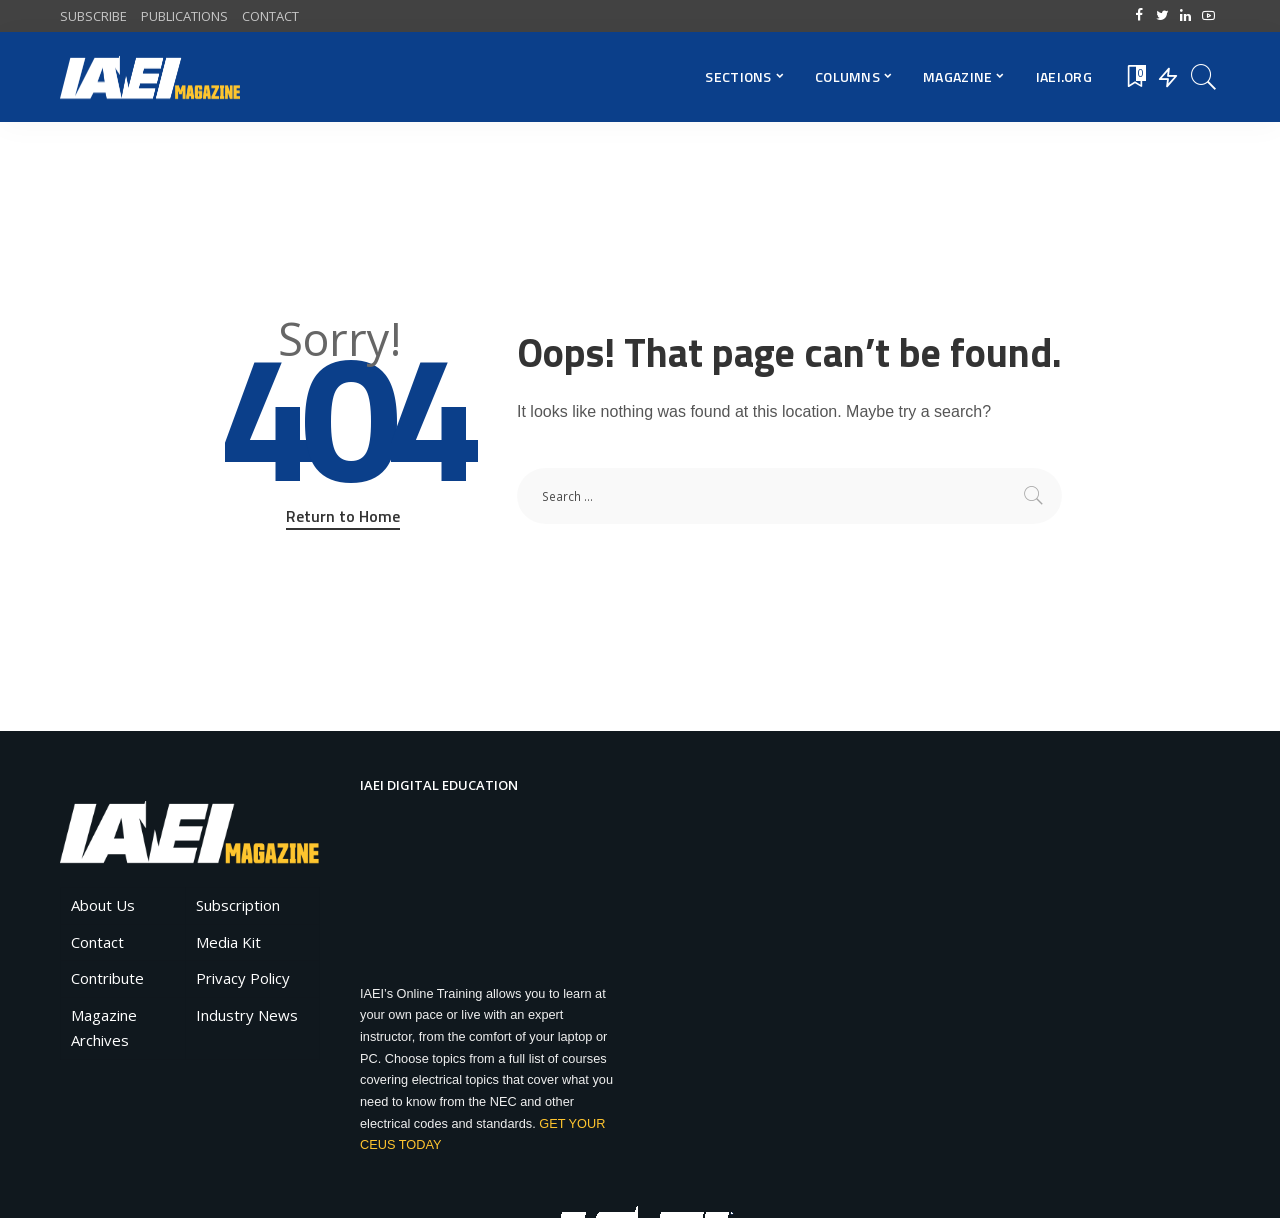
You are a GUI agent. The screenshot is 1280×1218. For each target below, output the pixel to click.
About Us (103, 905)
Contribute (107, 978)
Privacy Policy (243, 978)
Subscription (238, 905)
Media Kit (228, 942)
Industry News (247, 1015)
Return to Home (343, 516)
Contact (97, 942)
